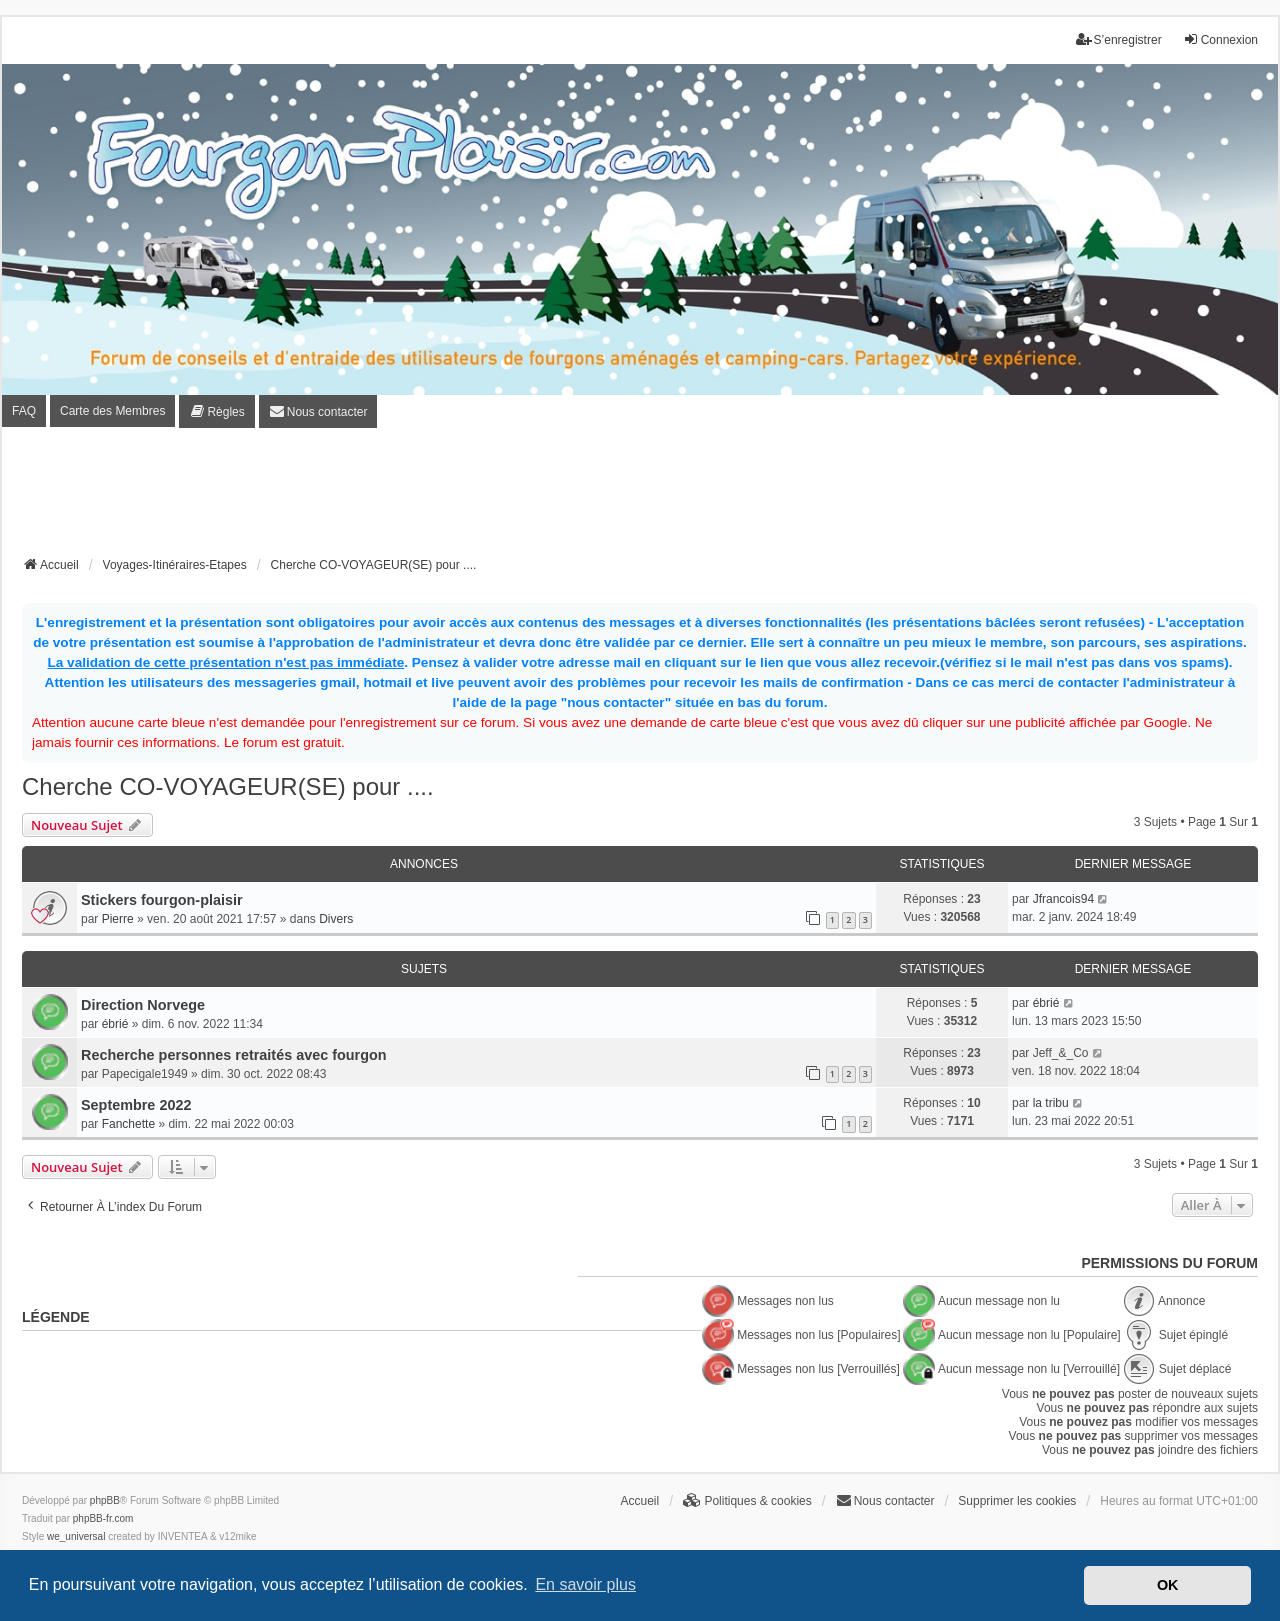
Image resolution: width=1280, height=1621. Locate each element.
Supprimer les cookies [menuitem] (1017, 1501)
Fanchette (128, 1124)
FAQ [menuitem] (24, 411)
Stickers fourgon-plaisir (162, 900)
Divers (336, 919)
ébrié (115, 1024)
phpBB (105, 1500)
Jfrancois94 (1063, 899)
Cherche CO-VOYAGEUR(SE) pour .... (228, 786)
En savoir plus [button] (585, 1584)
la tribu (1051, 1103)
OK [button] (1168, 1585)
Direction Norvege (143, 1005)
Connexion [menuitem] (1220, 39)
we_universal (76, 1536)
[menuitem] (216, 411)
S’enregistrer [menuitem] (1119, 39)
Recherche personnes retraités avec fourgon (234, 1055)
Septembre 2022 (136, 1105)
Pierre (118, 919)
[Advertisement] (640, 498)
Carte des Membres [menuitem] (112, 411)
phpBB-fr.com (103, 1518)
